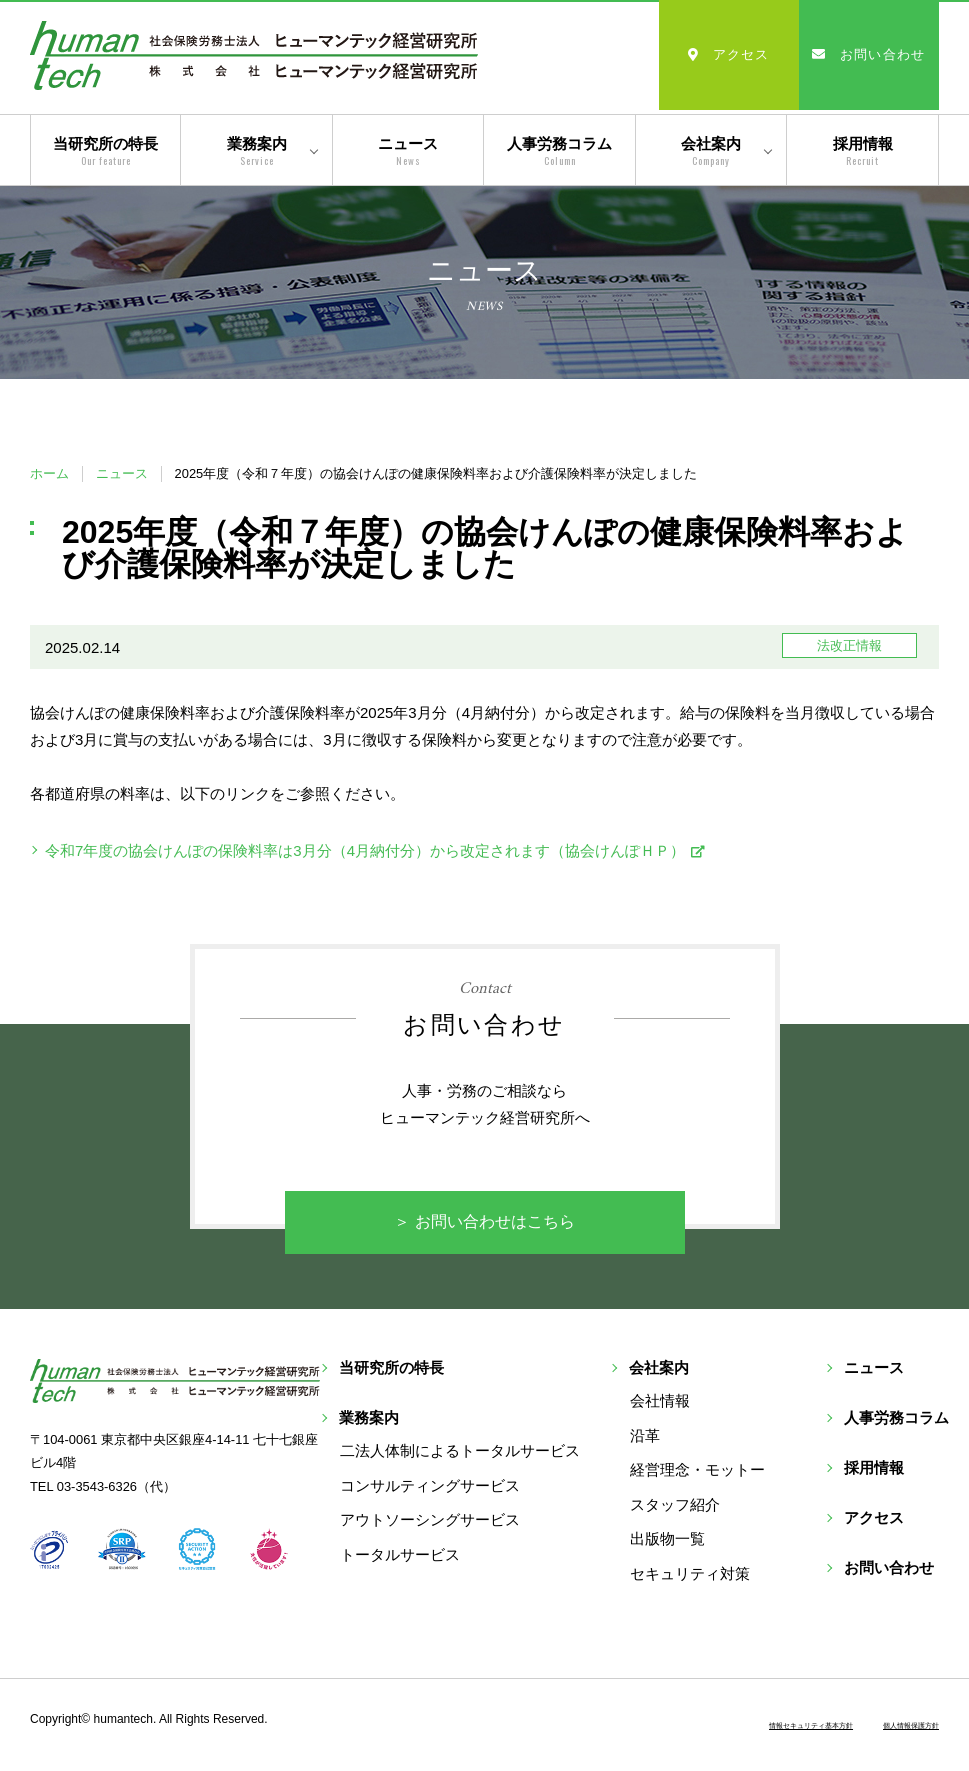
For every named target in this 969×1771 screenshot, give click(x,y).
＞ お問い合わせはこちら (485, 1223)
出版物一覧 (786, 1544)
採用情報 (863, 151)
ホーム (49, 473)
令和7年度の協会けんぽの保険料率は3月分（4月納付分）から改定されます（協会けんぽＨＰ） (365, 850)
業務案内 (257, 151)
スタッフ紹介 (794, 1509)
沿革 (764, 1440)
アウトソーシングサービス (549, 1475)
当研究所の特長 (105, 151)
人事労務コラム (560, 151)
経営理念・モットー (816, 1475)
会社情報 (779, 1406)
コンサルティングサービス (549, 1440)
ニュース (408, 151)
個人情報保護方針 (887, 1728)
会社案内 (711, 151)
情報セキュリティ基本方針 (727, 1728)
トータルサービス (519, 1509)
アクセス (729, 54)
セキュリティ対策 (809, 1578)
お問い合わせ (868, 54)
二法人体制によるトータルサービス (579, 1406)
